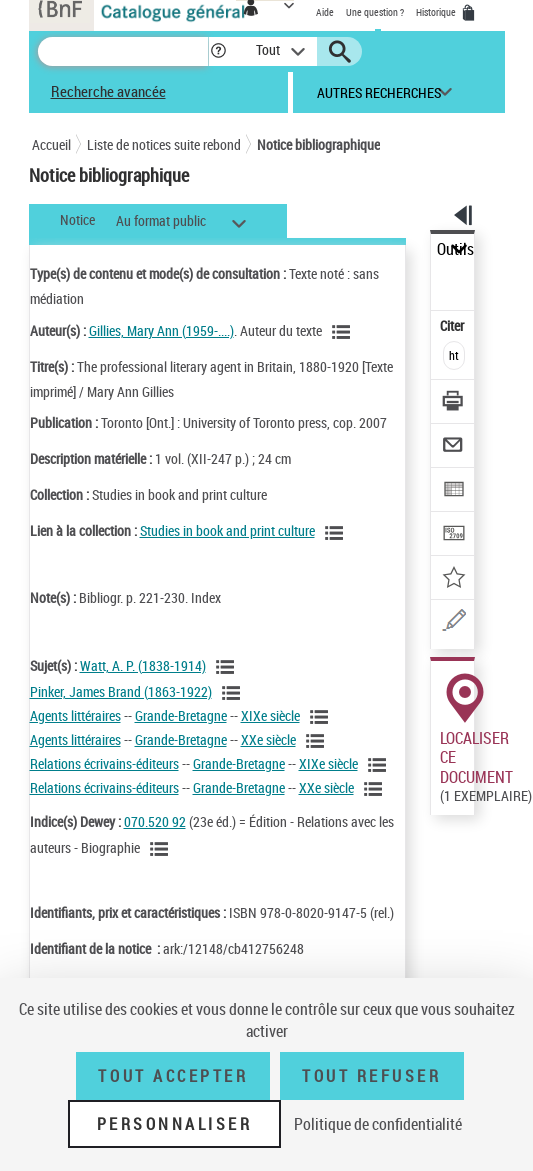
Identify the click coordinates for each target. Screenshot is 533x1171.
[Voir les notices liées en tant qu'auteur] (344, 332)
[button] (218, 51)
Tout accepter (173, 1076)
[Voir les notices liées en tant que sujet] (228, 667)
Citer (453, 325)
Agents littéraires (75, 715)
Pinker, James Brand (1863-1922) (121, 691)
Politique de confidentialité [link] (378, 1124)
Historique (437, 12)
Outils (455, 249)
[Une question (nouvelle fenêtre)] (453, 623)
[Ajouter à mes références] (453, 579)
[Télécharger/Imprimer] (453, 403)
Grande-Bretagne (181, 715)
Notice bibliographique (318, 144)
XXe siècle (268, 739)
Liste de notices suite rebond (164, 144)
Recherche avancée (108, 91)
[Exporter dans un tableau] (453, 491)
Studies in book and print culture (227, 530)
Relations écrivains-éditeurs (104, 763)
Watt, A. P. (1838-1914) (143, 665)
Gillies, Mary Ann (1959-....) (161, 330)
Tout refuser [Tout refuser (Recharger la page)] (371, 1076)
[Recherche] (123, 51)
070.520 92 (155, 821)
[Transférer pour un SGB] (453, 535)
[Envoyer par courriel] (453, 447)
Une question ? (375, 12)
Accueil (51, 144)
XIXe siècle (270, 715)
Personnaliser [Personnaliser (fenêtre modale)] (175, 1124)
